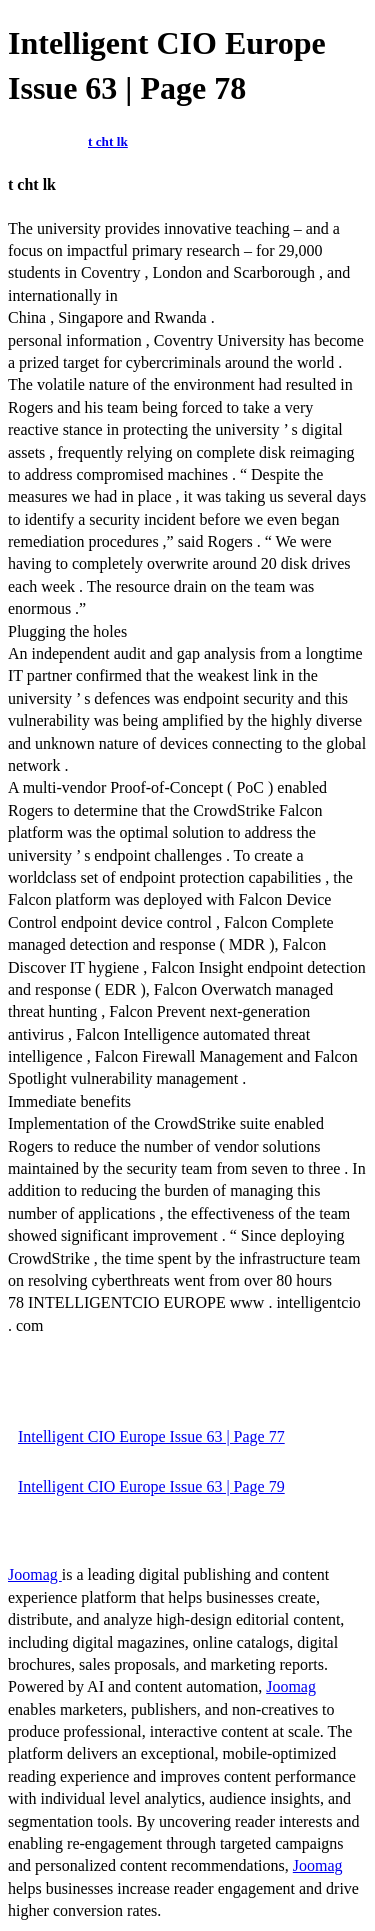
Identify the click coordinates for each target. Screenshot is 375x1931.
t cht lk (108, 141)
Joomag (35, 1574)
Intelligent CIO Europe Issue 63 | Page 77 (151, 1436)
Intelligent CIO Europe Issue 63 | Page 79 (151, 1486)
